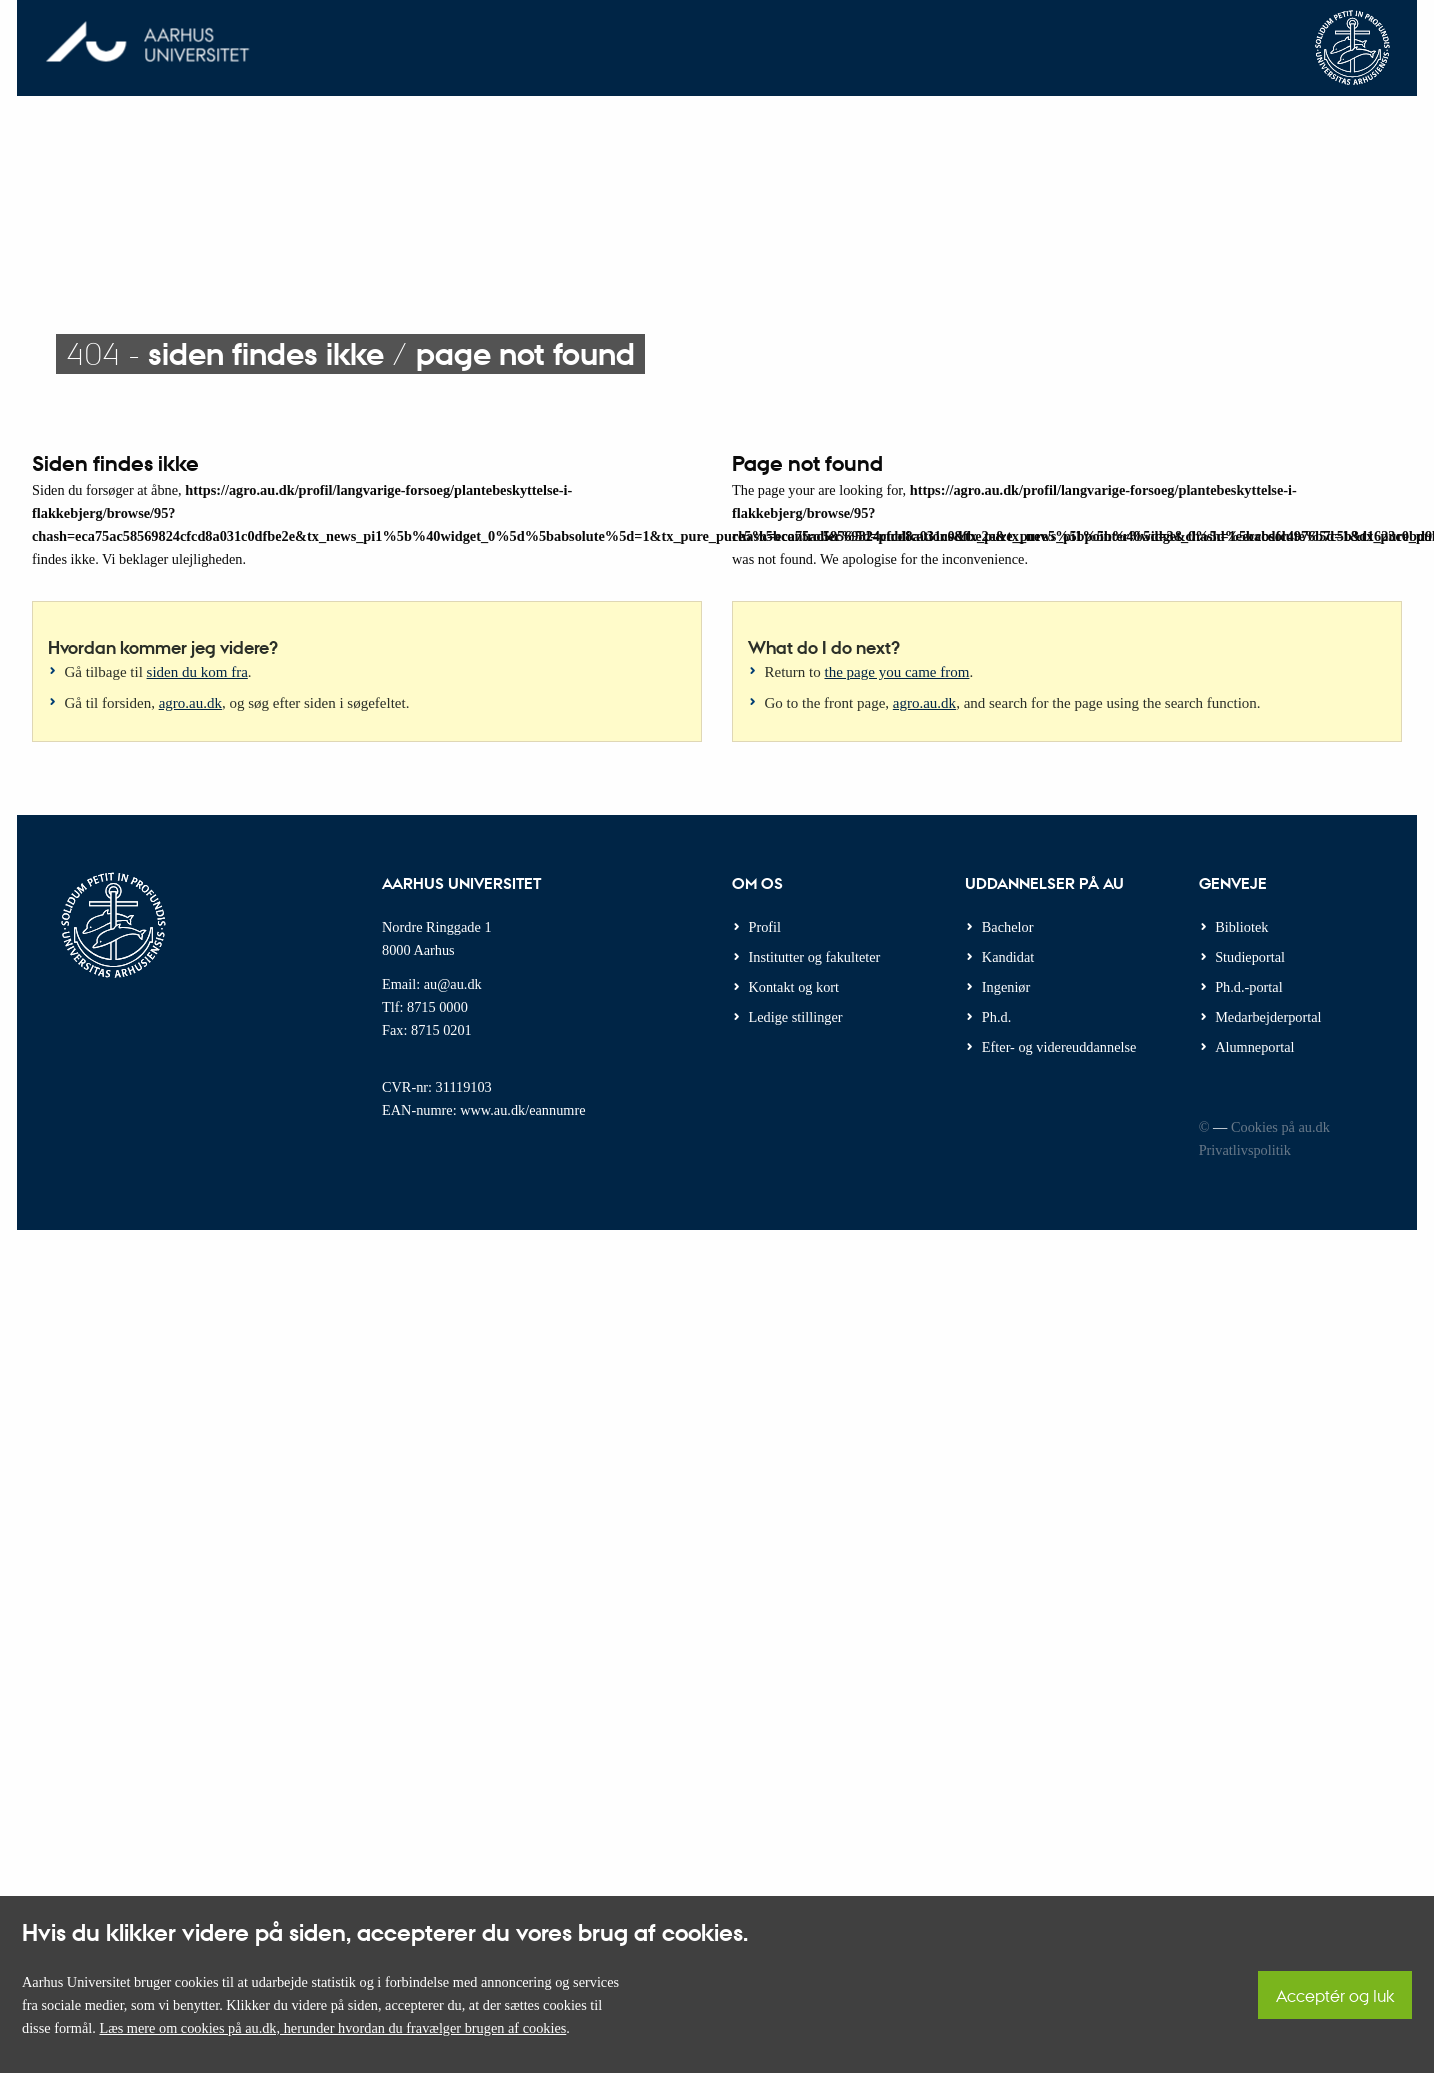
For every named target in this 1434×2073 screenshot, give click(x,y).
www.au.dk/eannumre (522, 1110)
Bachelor (1008, 927)
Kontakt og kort (794, 987)
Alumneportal (1254, 1047)
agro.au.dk (190, 703)
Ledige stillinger (796, 1017)
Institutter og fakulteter (815, 957)
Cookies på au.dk (1280, 1127)
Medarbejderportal (1268, 1017)
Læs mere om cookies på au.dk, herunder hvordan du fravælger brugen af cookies (332, 2028)
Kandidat (1008, 957)
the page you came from (897, 672)
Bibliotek (1241, 927)
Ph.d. (996, 1017)
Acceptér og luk (1335, 1995)
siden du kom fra (197, 672)
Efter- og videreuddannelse (1059, 1047)
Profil (765, 927)
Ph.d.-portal (1249, 987)
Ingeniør (1006, 987)
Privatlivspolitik (1245, 1150)
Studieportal (1250, 957)
